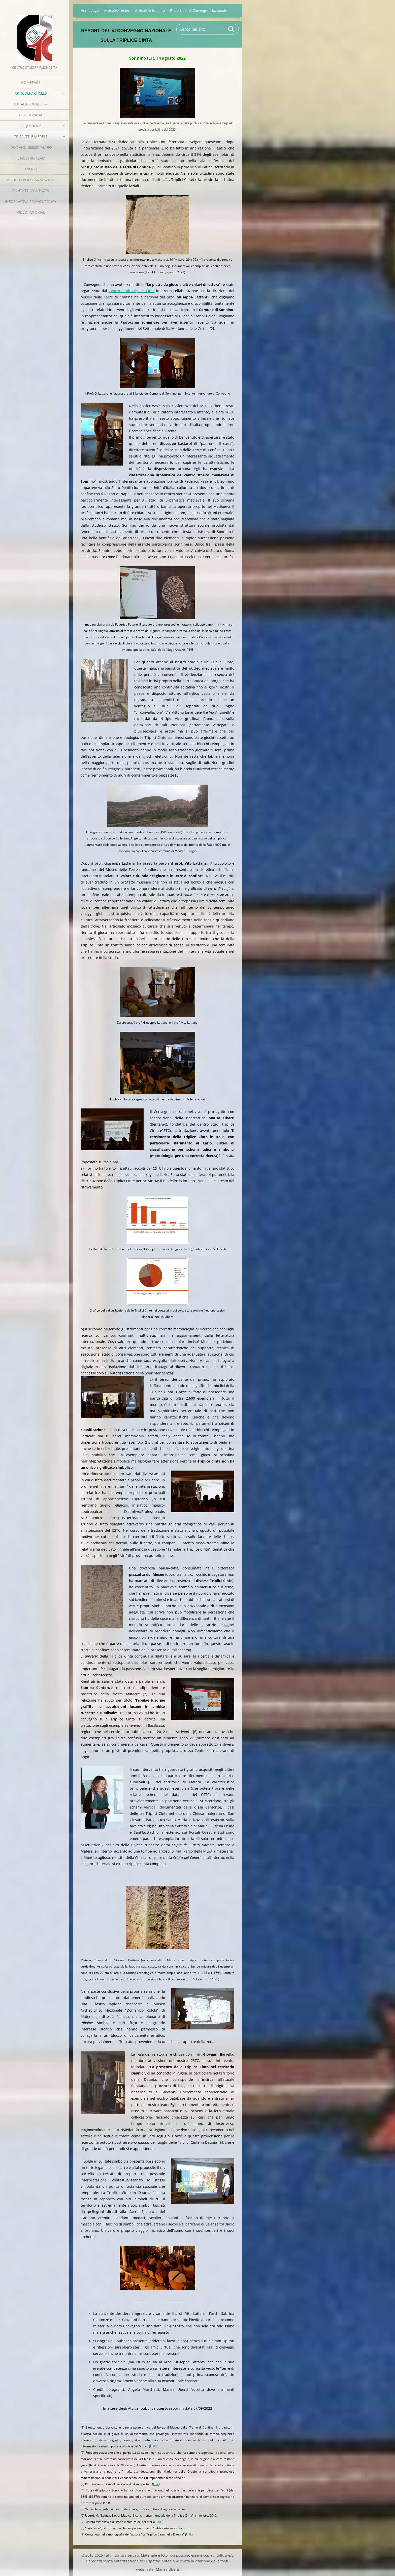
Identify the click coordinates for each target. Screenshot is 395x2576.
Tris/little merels (31, 136)
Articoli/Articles (31, 93)
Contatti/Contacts (30, 190)
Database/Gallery (31, 104)
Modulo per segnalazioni (30, 179)
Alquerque (30, 125)
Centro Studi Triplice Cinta (132, 290)
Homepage (31, 82)
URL (153, 2446)
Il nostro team (30, 158)
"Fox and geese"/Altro (31, 147)
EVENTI (31, 169)
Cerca (231, 29)
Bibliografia (30, 114)
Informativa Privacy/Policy (30, 201)
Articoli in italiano (150, 10)
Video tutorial (31, 212)
